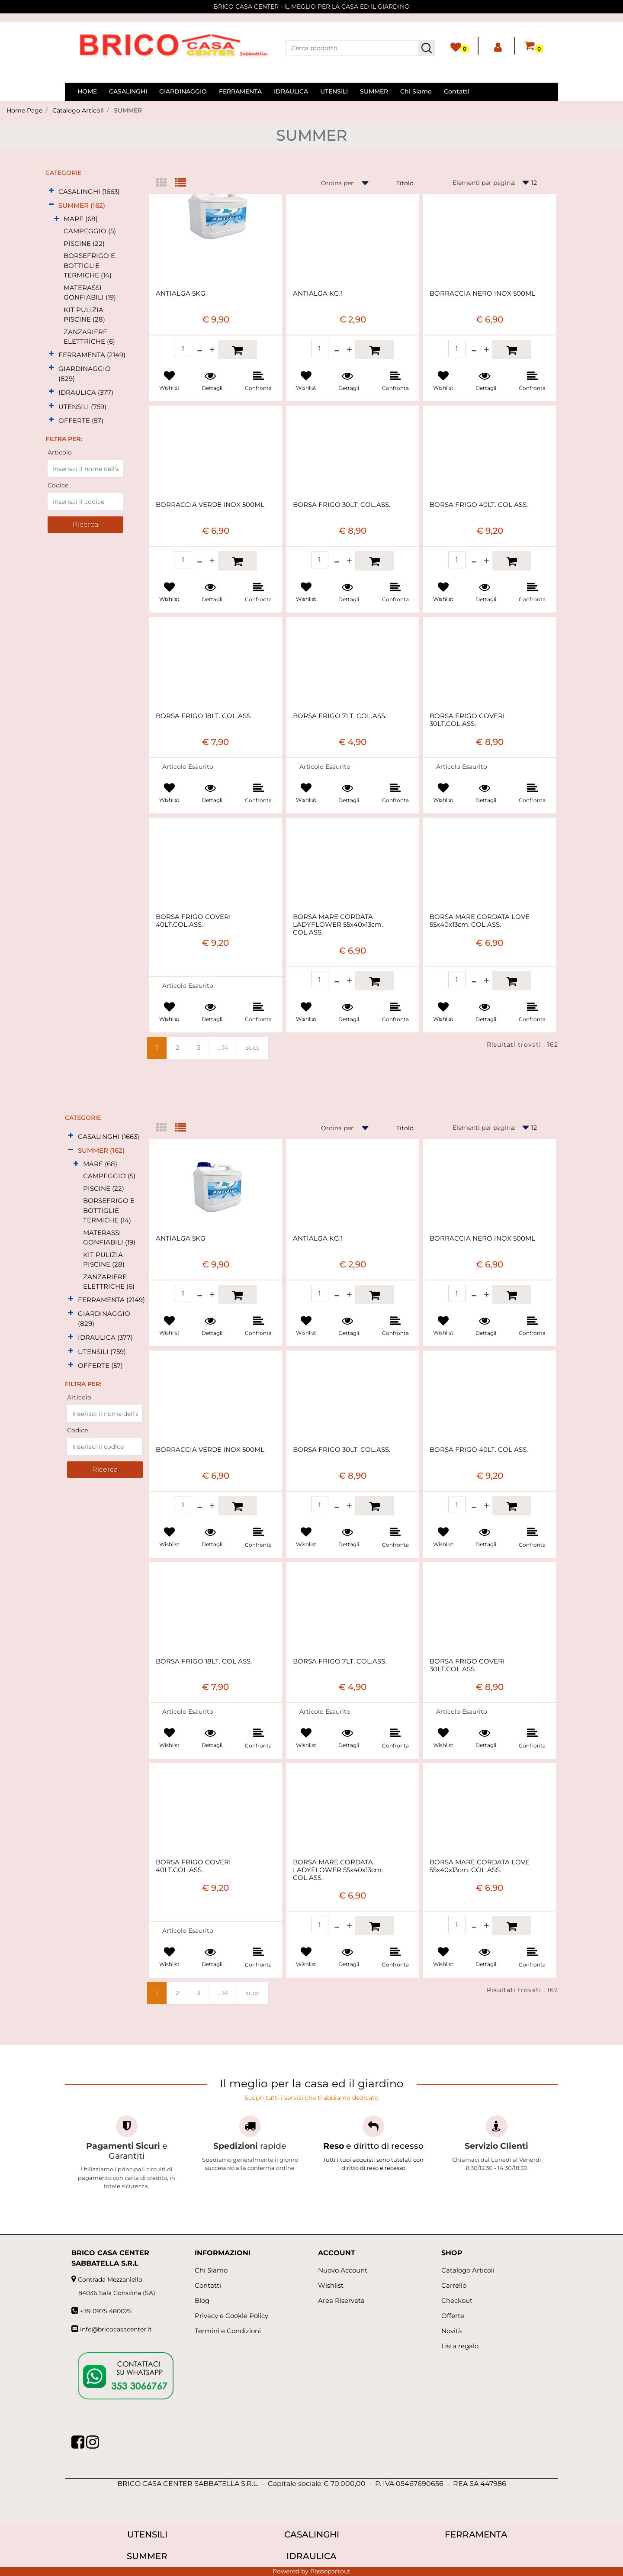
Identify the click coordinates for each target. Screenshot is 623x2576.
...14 (223, 1047)
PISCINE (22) (84, 243)
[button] (426, 48)
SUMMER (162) (81, 205)
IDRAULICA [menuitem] (291, 91)
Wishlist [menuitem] (331, 2285)
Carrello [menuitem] (453, 2285)
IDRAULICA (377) (85, 392)
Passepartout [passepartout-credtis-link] (330, 2571)
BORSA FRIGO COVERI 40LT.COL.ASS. (193, 921)
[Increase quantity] (212, 349)
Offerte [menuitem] (452, 2316)
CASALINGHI (311, 2534)
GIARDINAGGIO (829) (84, 373)
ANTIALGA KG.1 (318, 293)
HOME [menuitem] (87, 91)
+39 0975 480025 (106, 2311)
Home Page (24, 110)
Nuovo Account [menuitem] (342, 2270)
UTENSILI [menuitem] (334, 91)
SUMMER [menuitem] (374, 91)
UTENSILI (147, 2534)
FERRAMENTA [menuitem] (240, 91)
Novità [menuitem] (451, 2331)
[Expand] (51, 191)
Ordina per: (338, 183)
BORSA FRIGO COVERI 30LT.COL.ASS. (467, 720)
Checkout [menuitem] (456, 2300)
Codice (58, 485)
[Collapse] (51, 204)
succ (253, 1047)
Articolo (60, 452)
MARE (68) (81, 219)
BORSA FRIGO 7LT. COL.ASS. (339, 716)
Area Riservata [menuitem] (341, 2300)
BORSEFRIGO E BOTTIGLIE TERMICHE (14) (89, 265)
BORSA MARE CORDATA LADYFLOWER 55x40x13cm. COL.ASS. (338, 924)
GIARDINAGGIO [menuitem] (183, 91)
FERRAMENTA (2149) (91, 355)
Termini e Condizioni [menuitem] (228, 2331)
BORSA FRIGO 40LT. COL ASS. (479, 505)
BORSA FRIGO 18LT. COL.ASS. (204, 716)
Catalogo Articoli (78, 110)
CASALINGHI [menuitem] (128, 91)
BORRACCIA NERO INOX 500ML (482, 293)
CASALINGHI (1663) (89, 191)
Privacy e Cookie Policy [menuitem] (231, 2316)
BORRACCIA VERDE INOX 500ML (210, 505)
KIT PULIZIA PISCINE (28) (84, 315)
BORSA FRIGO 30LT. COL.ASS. (341, 505)
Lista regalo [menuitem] (459, 2346)
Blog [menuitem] (202, 2300)
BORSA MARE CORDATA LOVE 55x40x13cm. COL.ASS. (480, 921)
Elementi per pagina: (484, 183)
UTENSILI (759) (82, 407)
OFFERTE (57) (80, 420)
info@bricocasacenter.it (116, 2329)
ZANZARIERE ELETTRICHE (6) (89, 337)
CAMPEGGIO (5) (90, 231)
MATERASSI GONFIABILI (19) (90, 293)
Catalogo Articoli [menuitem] (468, 2270)
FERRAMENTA (476, 2534)
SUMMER (128, 110)
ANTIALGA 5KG (181, 293)
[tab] (165, 183)
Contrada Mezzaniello (110, 2279)
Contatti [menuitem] (456, 91)
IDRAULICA (311, 2556)
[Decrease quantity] (199, 349)
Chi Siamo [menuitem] (416, 91)
